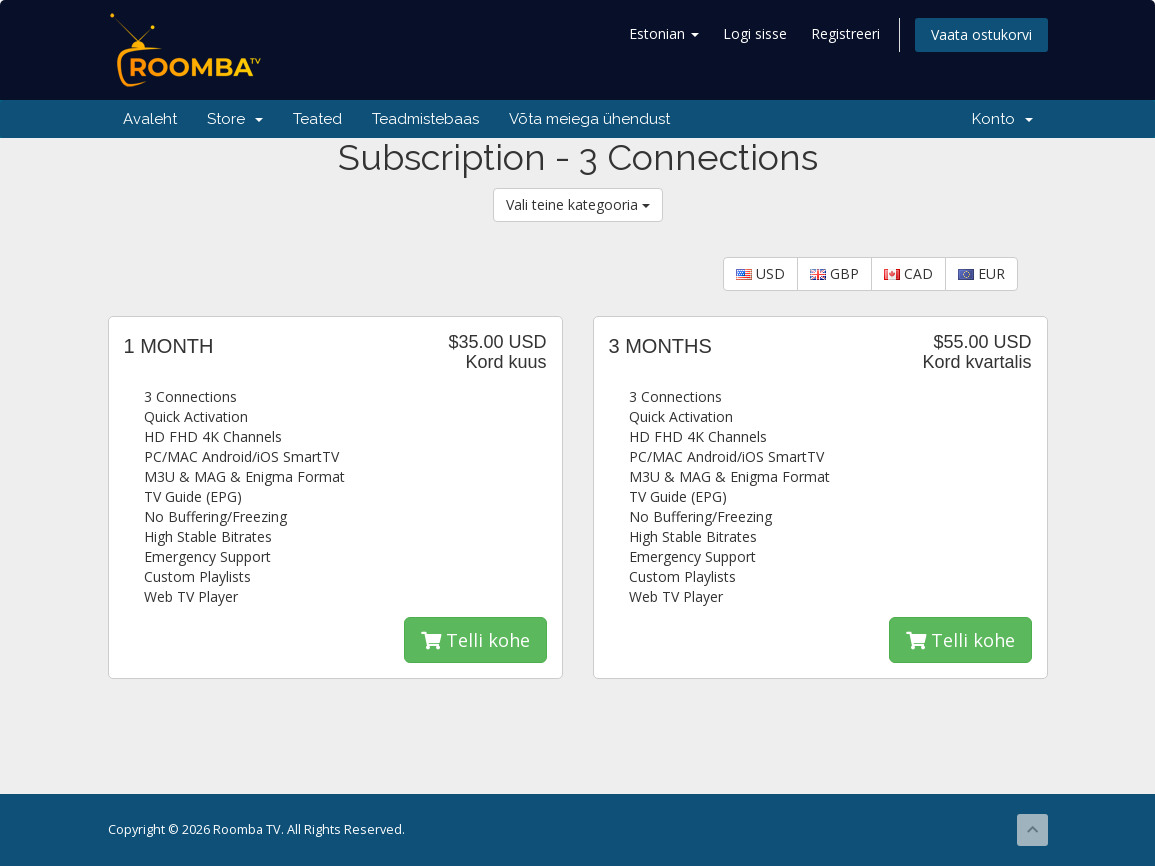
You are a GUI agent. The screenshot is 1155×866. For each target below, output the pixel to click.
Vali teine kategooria (578, 204)
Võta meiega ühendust (589, 119)
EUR (981, 273)
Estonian (664, 33)
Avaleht (150, 119)
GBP (834, 273)
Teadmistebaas (425, 119)
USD (760, 273)
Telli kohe (475, 640)
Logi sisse (755, 33)
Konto (1002, 119)
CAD (908, 273)
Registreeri (845, 33)
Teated (317, 119)
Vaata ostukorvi (981, 34)
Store (235, 119)
